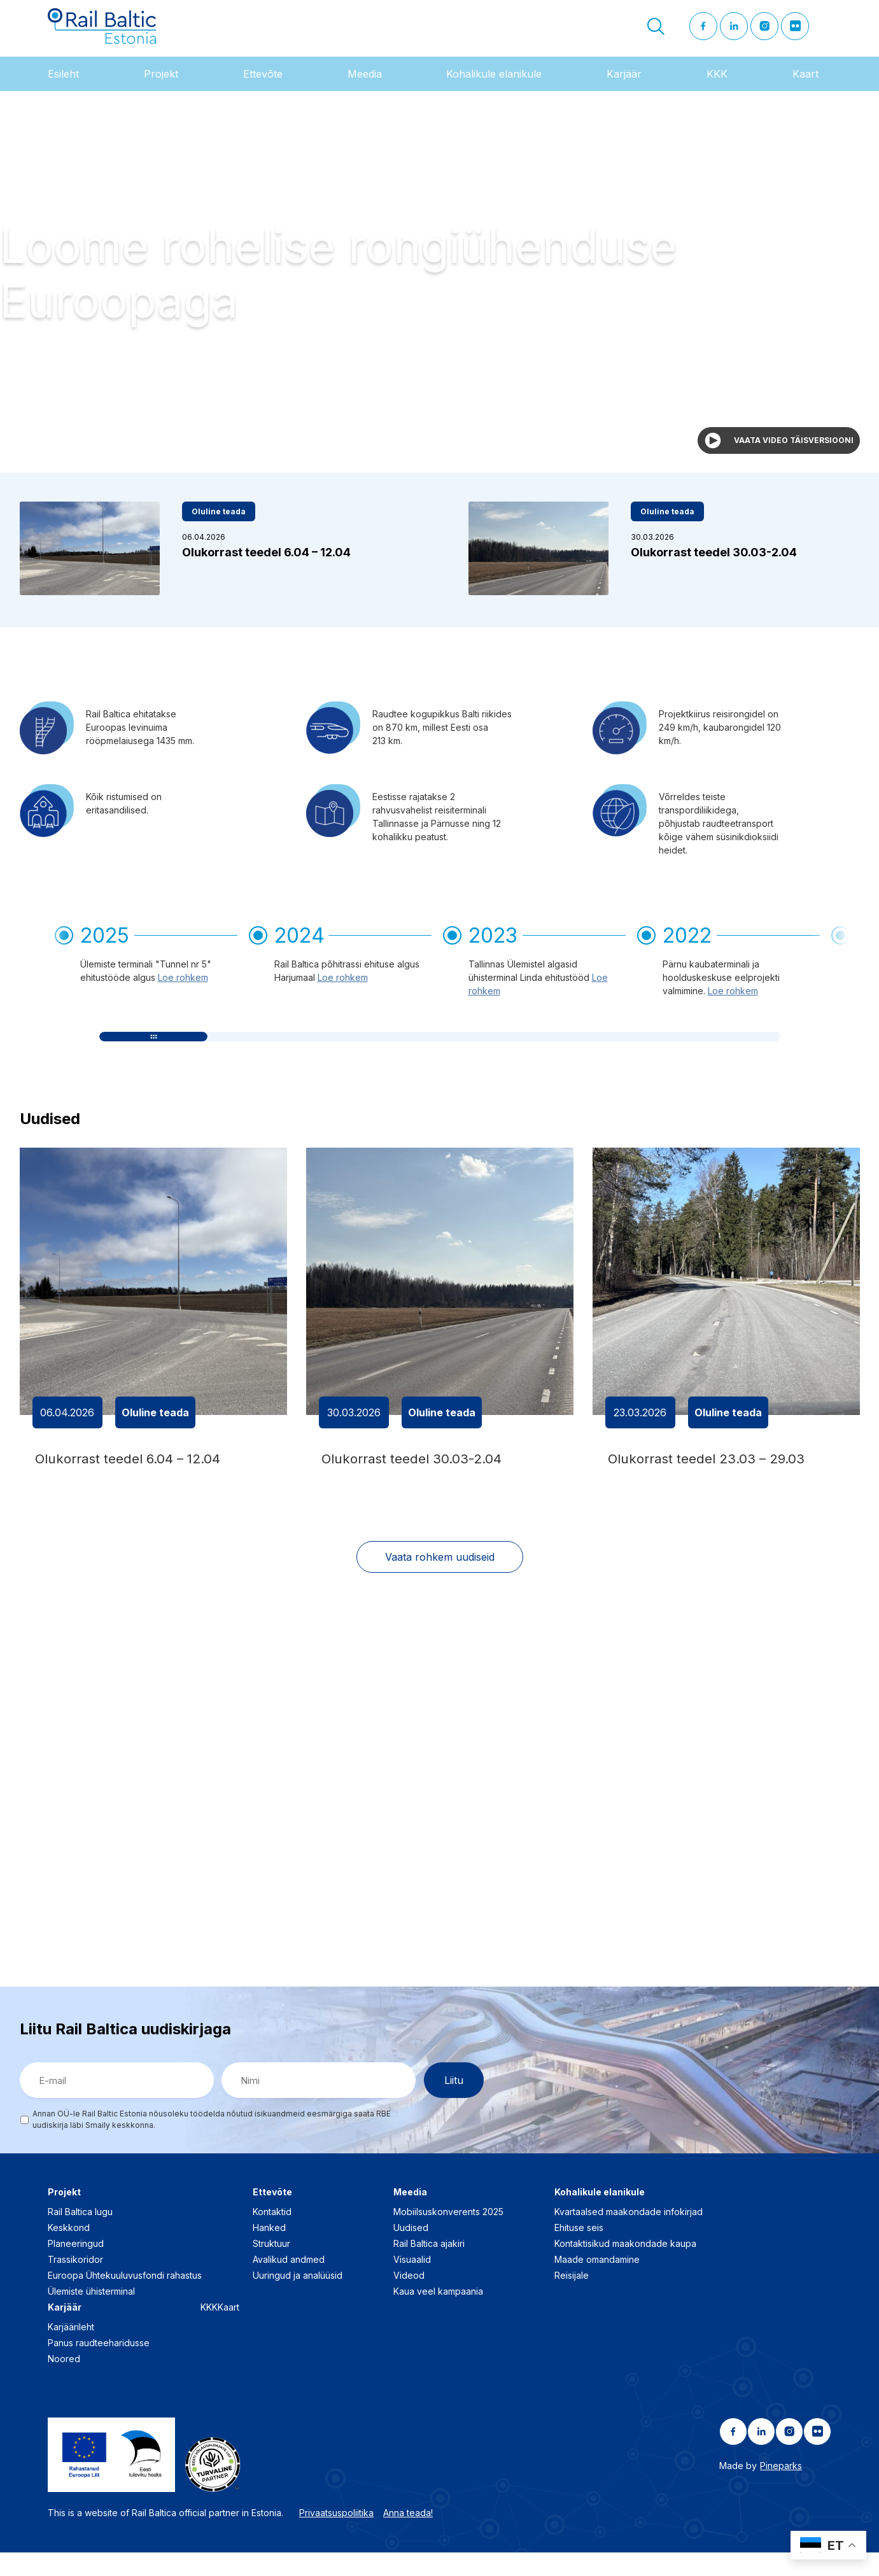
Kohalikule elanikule (494, 88)
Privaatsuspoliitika (336, 2536)
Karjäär (624, 88)
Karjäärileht (71, 2351)
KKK (717, 88)
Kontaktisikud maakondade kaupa (625, 2267)
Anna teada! (408, 2536)
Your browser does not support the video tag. (439, 297)
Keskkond (69, 2251)
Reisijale (571, 2299)
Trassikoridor (75, 2283)
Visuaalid (412, 2283)
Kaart (805, 88)
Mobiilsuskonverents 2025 (448, 2235)
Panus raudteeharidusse (99, 2366)
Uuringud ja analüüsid (297, 2299)
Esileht (63, 88)
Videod (409, 2299)
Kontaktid (272, 2235)
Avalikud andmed (289, 2283)
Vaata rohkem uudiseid (440, 1579)
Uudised (410, 2251)
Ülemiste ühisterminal (91, 2315)
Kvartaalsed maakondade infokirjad (628, 2235)
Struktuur (271, 2267)
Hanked (269, 2251)
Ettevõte (263, 88)
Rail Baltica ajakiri (429, 2267)
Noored (64, 2382)
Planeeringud (76, 2267)
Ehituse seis (578, 2251)
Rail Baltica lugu (80, 2235)
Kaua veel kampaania (438, 2315)
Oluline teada (219, 526)
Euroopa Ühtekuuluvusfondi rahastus (125, 2299)
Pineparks (781, 2489)
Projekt (161, 88)
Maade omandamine (597, 2283)
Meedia (365, 88)
